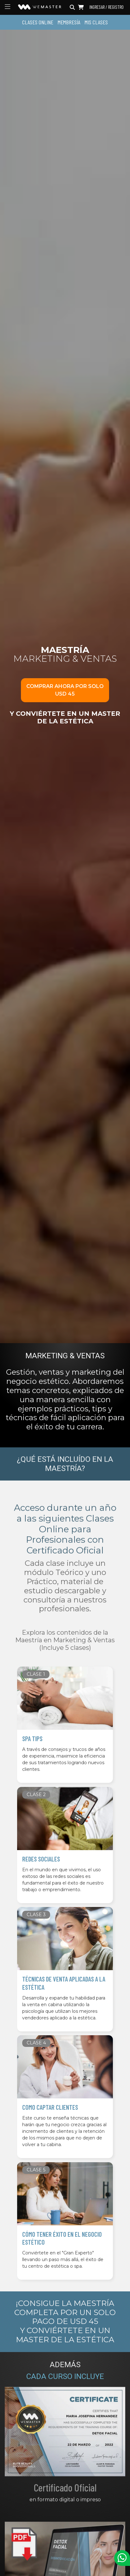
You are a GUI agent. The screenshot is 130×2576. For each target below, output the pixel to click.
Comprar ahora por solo (65, 690)
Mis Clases (96, 22)
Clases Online (37, 22)
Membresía (69, 22)
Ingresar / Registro (106, 7)
